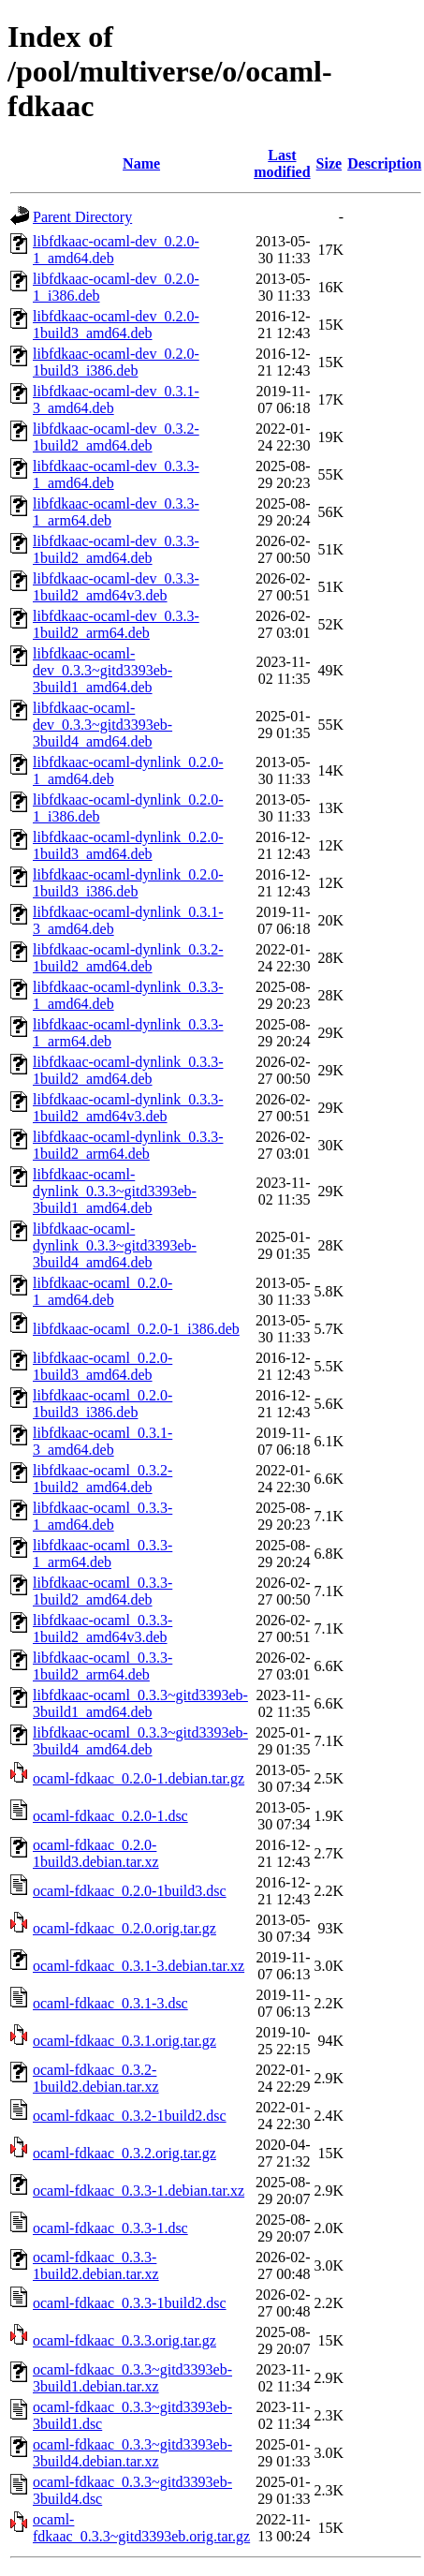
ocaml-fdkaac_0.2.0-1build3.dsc (130, 1891)
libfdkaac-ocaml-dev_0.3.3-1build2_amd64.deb (116, 549)
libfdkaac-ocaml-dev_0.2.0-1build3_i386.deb (116, 362)
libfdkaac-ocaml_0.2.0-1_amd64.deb (102, 1291)
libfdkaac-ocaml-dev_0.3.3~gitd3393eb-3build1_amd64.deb (102, 670)
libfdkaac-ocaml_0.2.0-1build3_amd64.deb (102, 1366)
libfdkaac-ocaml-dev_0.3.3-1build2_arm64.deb (116, 624)
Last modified (282, 163)
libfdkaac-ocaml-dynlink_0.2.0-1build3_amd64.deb (128, 845)
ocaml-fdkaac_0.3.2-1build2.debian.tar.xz (96, 2078)
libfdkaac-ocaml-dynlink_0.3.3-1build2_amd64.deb (128, 1070)
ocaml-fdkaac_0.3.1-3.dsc (110, 2003)
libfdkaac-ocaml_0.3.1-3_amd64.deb (102, 1441)
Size (329, 163)
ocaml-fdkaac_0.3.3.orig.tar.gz (124, 2340)
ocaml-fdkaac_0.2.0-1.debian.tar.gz (138, 1778)
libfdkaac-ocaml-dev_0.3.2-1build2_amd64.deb (116, 437)
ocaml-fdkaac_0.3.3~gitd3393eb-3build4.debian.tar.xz (132, 2452)
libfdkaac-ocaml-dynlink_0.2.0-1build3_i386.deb (128, 882)
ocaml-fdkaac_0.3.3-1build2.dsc (130, 2303)
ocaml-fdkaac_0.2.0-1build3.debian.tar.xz (96, 1853)
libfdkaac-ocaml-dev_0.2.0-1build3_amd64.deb (116, 324)
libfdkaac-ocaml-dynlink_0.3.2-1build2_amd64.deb (128, 957)
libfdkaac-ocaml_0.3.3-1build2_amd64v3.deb (102, 1628)
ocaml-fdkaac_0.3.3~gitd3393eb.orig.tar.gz (141, 2527)
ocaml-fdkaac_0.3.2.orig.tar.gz (124, 2153)
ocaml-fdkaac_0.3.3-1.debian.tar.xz (138, 2190)
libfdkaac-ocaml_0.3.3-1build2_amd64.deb (102, 1591)
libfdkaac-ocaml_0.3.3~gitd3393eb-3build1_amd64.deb (140, 1703)
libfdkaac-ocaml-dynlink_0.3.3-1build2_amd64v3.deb (128, 1107)
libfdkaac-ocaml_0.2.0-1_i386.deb (136, 1329)
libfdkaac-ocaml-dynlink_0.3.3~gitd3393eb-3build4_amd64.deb (115, 1245)
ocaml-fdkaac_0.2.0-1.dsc (110, 1816)
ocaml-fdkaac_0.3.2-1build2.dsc (130, 2116)
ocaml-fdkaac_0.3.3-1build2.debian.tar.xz (96, 2265)
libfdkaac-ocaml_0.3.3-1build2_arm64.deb (102, 1666)
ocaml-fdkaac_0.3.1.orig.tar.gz (124, 2041)
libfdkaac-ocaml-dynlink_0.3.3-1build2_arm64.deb (128, 1145)
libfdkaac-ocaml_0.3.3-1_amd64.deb (102, 1516)
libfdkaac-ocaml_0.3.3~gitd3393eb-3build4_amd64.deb (140, 1741)
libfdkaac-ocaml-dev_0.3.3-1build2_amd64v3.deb (116, 586)
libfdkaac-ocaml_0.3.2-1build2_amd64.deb (102, 1478)
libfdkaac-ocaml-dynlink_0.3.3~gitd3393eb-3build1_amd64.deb (115, 1191)
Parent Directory (82, 217)
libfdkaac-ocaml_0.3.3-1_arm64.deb (102, 1553)
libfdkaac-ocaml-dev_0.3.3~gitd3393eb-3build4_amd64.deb (102, 724)
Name (141, 163)
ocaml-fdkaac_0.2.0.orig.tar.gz (124, 1928)
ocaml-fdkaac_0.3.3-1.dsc (110, 2228)
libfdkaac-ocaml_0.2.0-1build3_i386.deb (102, 1403)
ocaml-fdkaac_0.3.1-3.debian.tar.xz (138, 1966)
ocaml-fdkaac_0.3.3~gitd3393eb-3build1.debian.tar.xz (132, 2377)
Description (384, 163)
